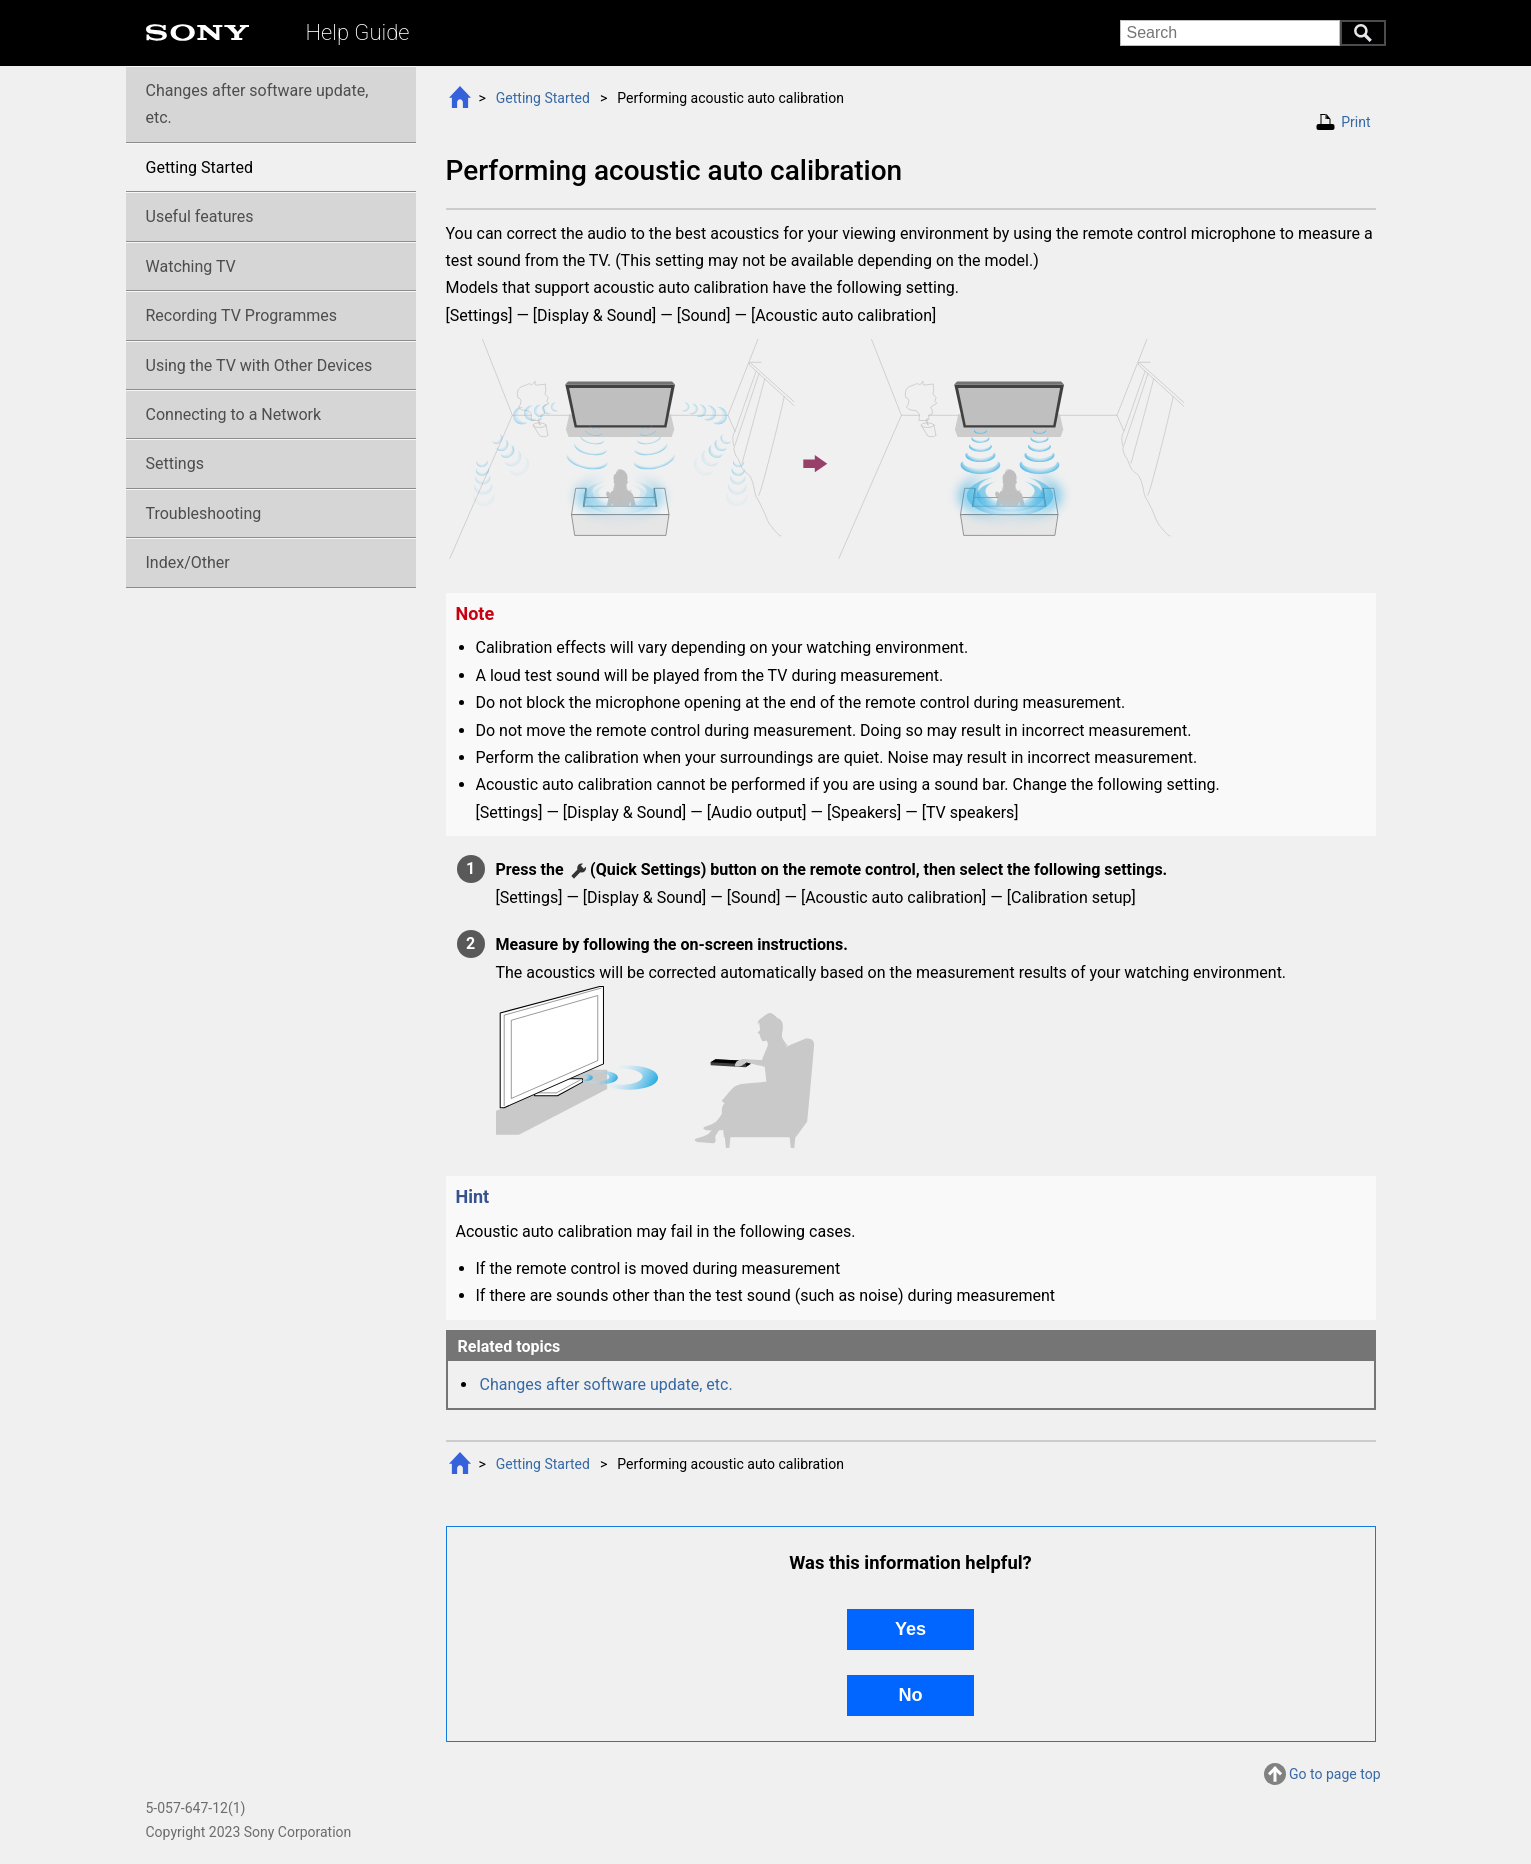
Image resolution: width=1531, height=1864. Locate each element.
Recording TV (241, 315)
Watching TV (191, 266)
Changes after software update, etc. (606, 1384)
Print (1355, 122)
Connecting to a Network (234, 414)
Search (1363, 33)
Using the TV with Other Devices (259, 365)
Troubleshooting (204, 513)
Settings (175, 463)
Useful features (200, 216)
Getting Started (543, 98)
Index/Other (188, 562)
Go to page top (1334, 1776)
